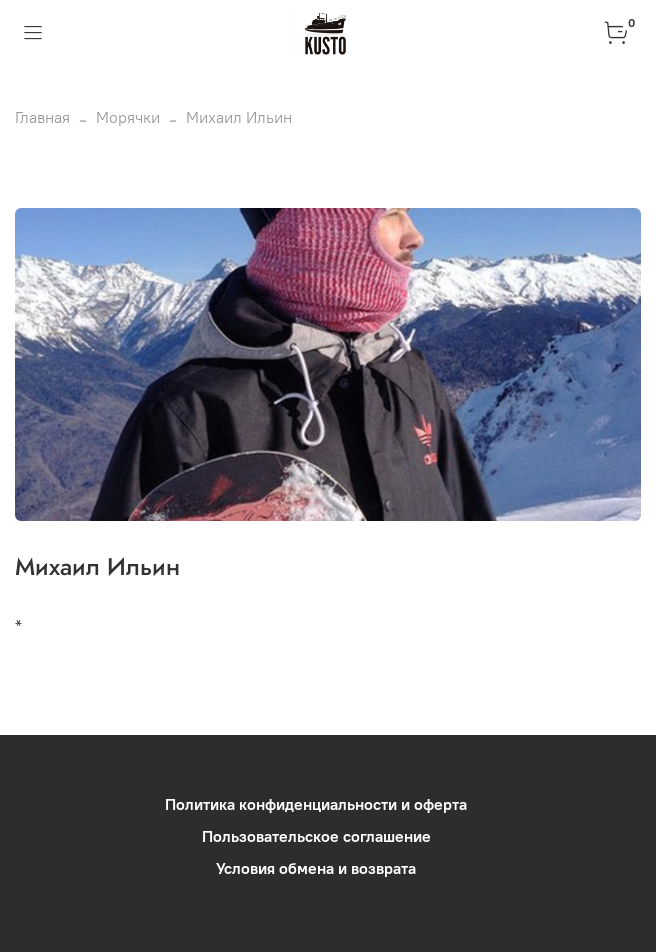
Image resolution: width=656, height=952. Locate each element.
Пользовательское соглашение (316, 836)
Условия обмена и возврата (316, 868)
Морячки (128, 117)
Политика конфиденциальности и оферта (316, 804)
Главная (42, 117)
